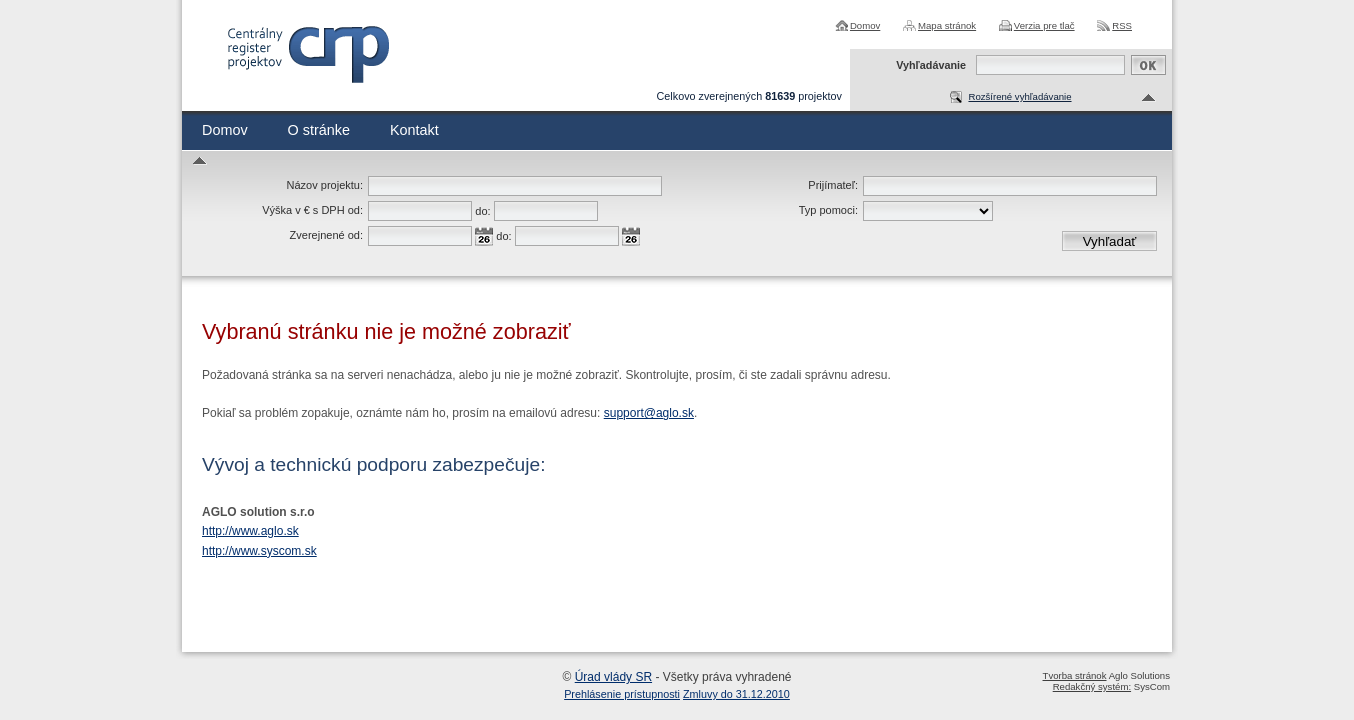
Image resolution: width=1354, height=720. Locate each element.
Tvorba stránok (1075, 675)
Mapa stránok (947, 25)
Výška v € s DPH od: (312, 210)
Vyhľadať (1110, 241)
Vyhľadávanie (931, 65)
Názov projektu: (325, 185)
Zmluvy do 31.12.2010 (736, 694)
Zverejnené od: (326, 235)
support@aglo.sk (649, 413)
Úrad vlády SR (613, 677)
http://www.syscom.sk (259, 551)
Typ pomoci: (828, 210)
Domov (865, 25)
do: (482, 211)
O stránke (319, 130)
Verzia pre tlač (1044, 25)
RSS (1122, 25)
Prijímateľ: (833, 185)
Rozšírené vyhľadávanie (1019, 96)
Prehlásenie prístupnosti (622, 694)
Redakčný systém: (1092, 686)
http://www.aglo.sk (250, 531)
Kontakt (414, 130)
